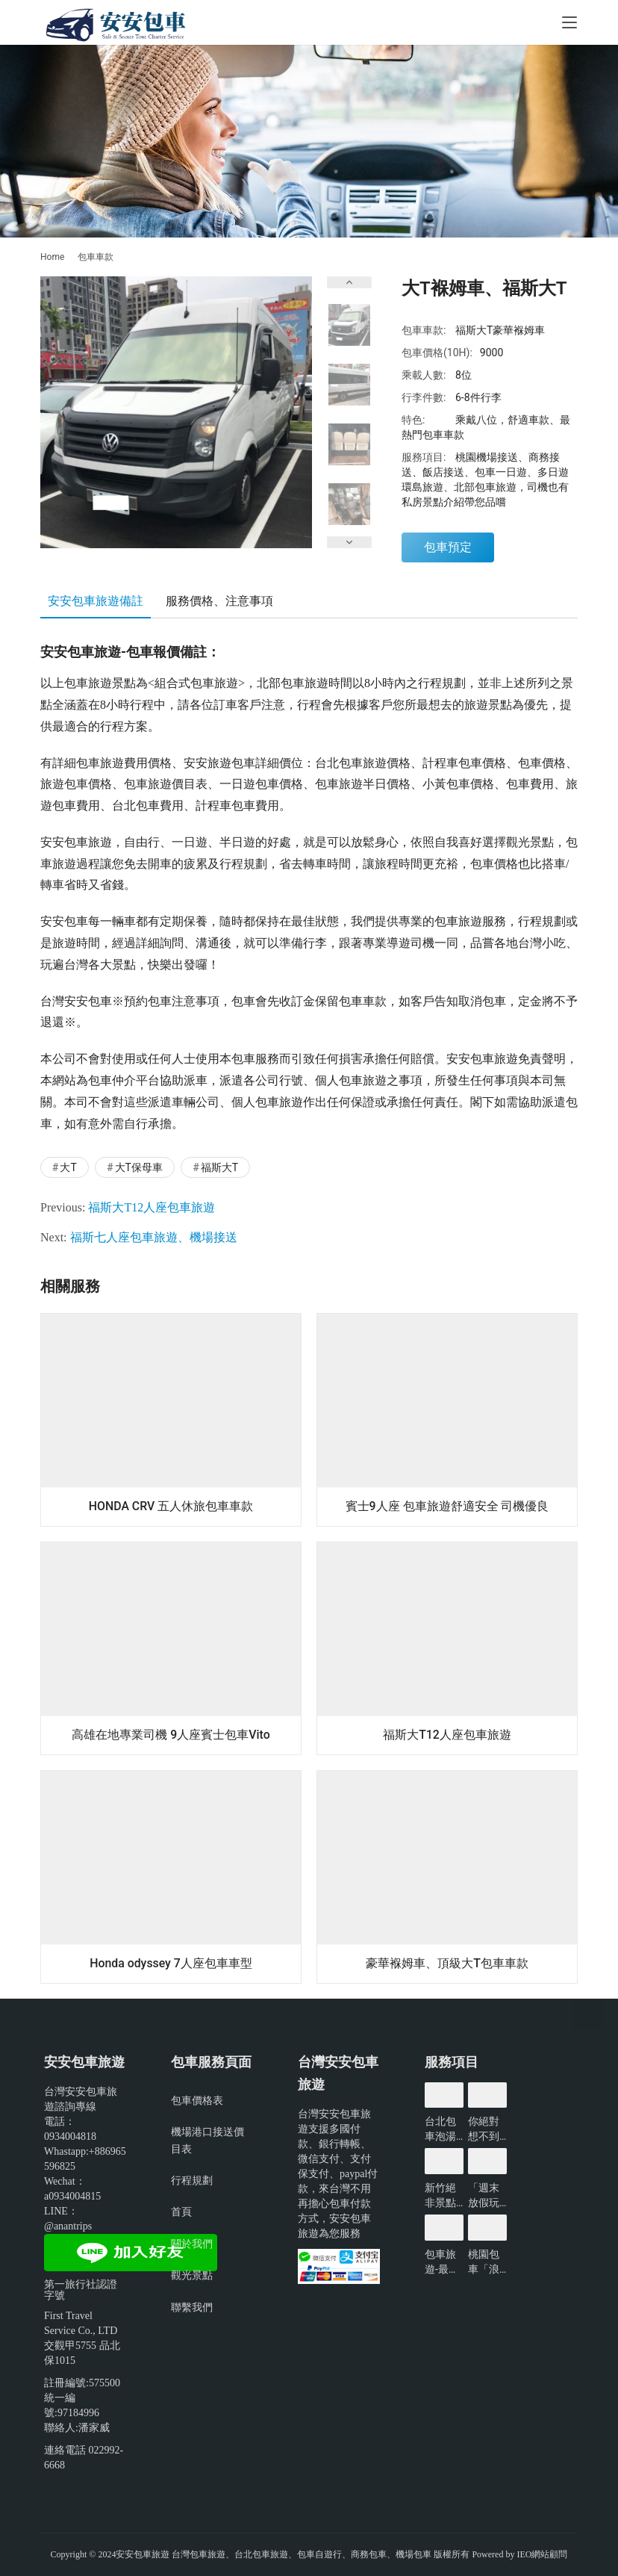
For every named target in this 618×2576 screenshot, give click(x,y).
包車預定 (448, 547)
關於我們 (192, 2244)
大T (68, 1167)
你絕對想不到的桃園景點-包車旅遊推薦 (485, 2129)
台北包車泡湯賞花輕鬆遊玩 (440, 2129)
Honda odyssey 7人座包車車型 (171, 1963)
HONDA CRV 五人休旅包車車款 (170, 1506)
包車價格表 (197, 2100)
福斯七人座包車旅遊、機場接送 (153, 1237)
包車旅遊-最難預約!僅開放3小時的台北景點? (443, 2262)
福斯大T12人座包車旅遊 (151, 1207)
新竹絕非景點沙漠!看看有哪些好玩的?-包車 (442, 2196)
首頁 (181, 2211)
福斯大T (219, 1167)
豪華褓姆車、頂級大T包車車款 (447, 1963)
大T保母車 (139, 1167)
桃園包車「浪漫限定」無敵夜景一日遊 (483, 2262)
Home (52, 257)
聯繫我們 (192, 2307)
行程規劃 (192, 2180)
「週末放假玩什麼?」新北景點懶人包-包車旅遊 (486, 2196)
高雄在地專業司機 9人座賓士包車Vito (171, 1735)
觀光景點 (192, 2275)
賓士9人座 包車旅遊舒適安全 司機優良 (447, 1506)
